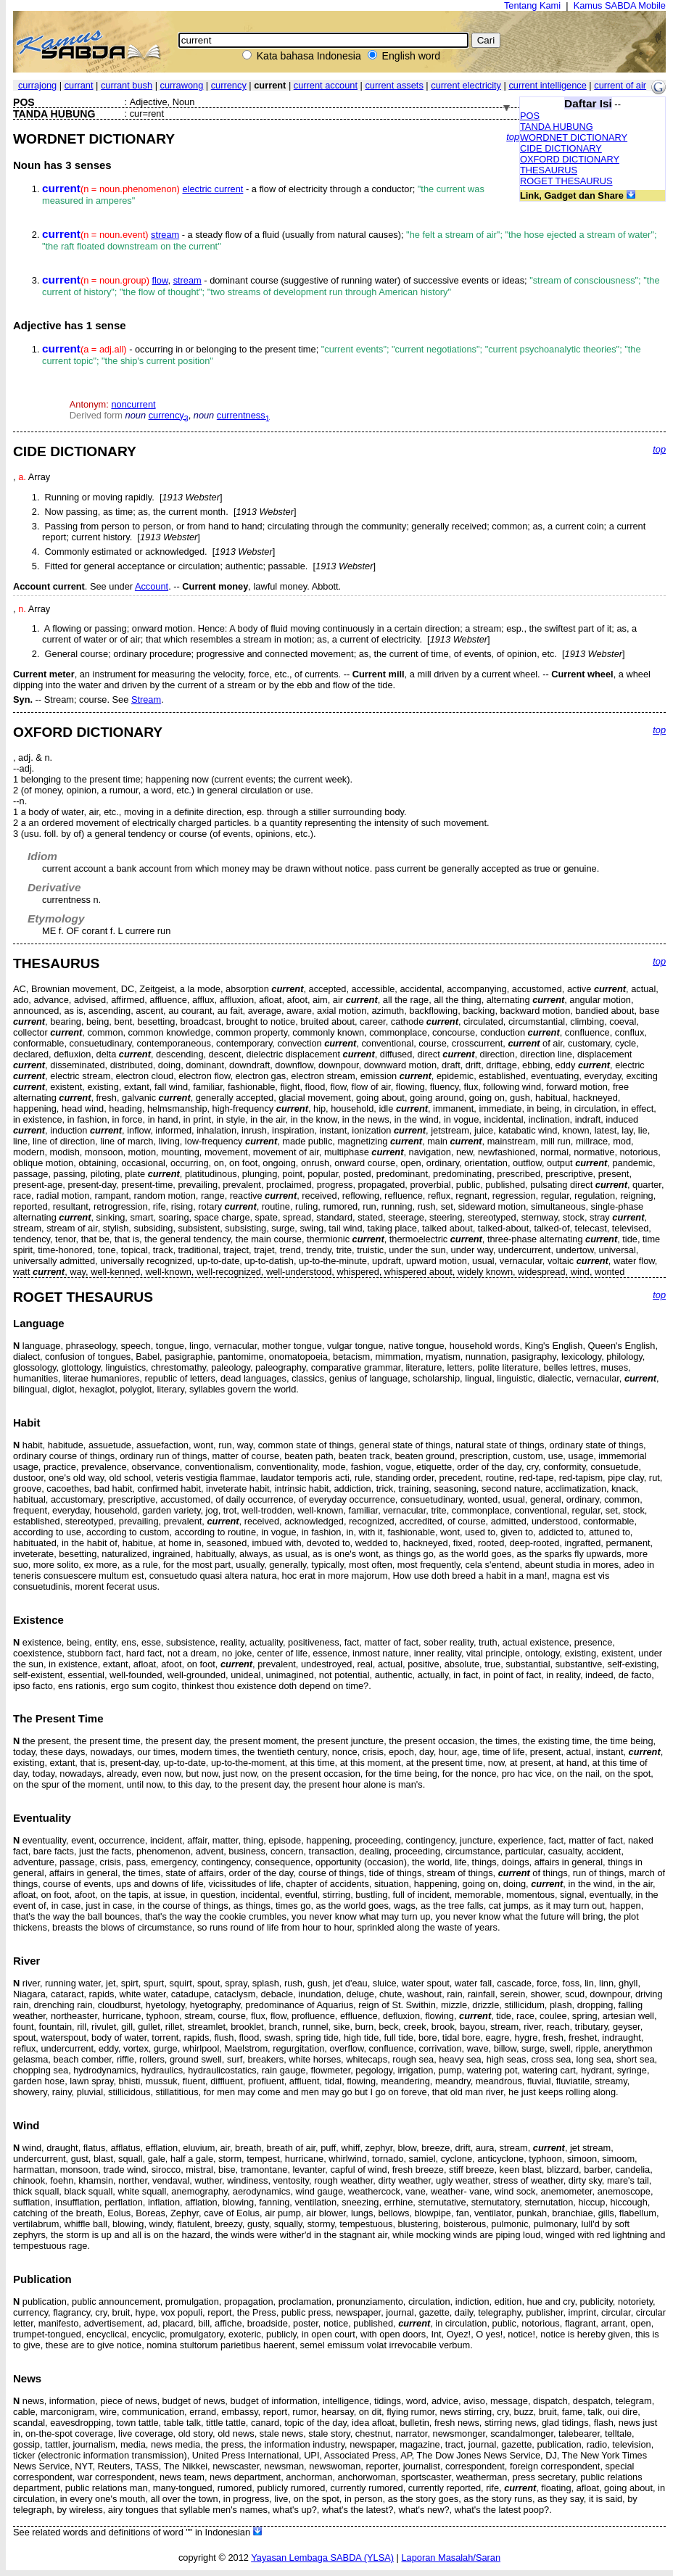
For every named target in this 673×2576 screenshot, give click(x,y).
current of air (620, 85)
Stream (146, 699)
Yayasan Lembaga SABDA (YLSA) (322, 2557)
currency (229, 85)
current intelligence (547, 85)
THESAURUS (548, 170)
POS (530, 115)
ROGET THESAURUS (566, 181)
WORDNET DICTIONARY (573, 137)
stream (165, 234)
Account (151, 586)
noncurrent (133, 404)
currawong (182, 85)
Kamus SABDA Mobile (620, 5)
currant (79, 85)
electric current (212, 188)
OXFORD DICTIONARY (569, 159)
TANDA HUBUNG (556, 126)
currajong (37, 85)
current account (326, 85)
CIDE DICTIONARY (561, 148)
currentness (243, 415)
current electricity (466, 85)
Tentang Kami (532, 5)
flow (160, 280)
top (512, 136)
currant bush (126, 85)
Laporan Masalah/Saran (450, 2557)
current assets (394, 85)
